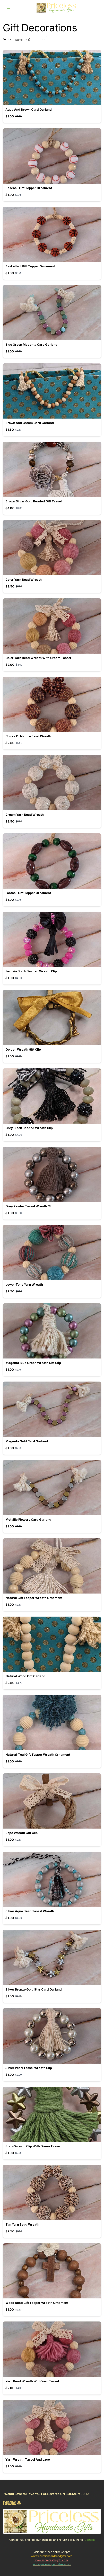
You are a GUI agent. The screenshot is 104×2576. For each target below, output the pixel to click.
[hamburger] (8, 8)
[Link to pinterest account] (9, 2502)
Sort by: (7, 39)
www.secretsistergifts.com (51, 2560)
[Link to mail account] (19, 2502)
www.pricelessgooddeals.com (52, 2564)
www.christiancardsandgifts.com (51, 2556)
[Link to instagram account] (14, 2502)
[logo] (56, 8)
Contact (90, 2539)
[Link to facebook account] (5, 2502)
